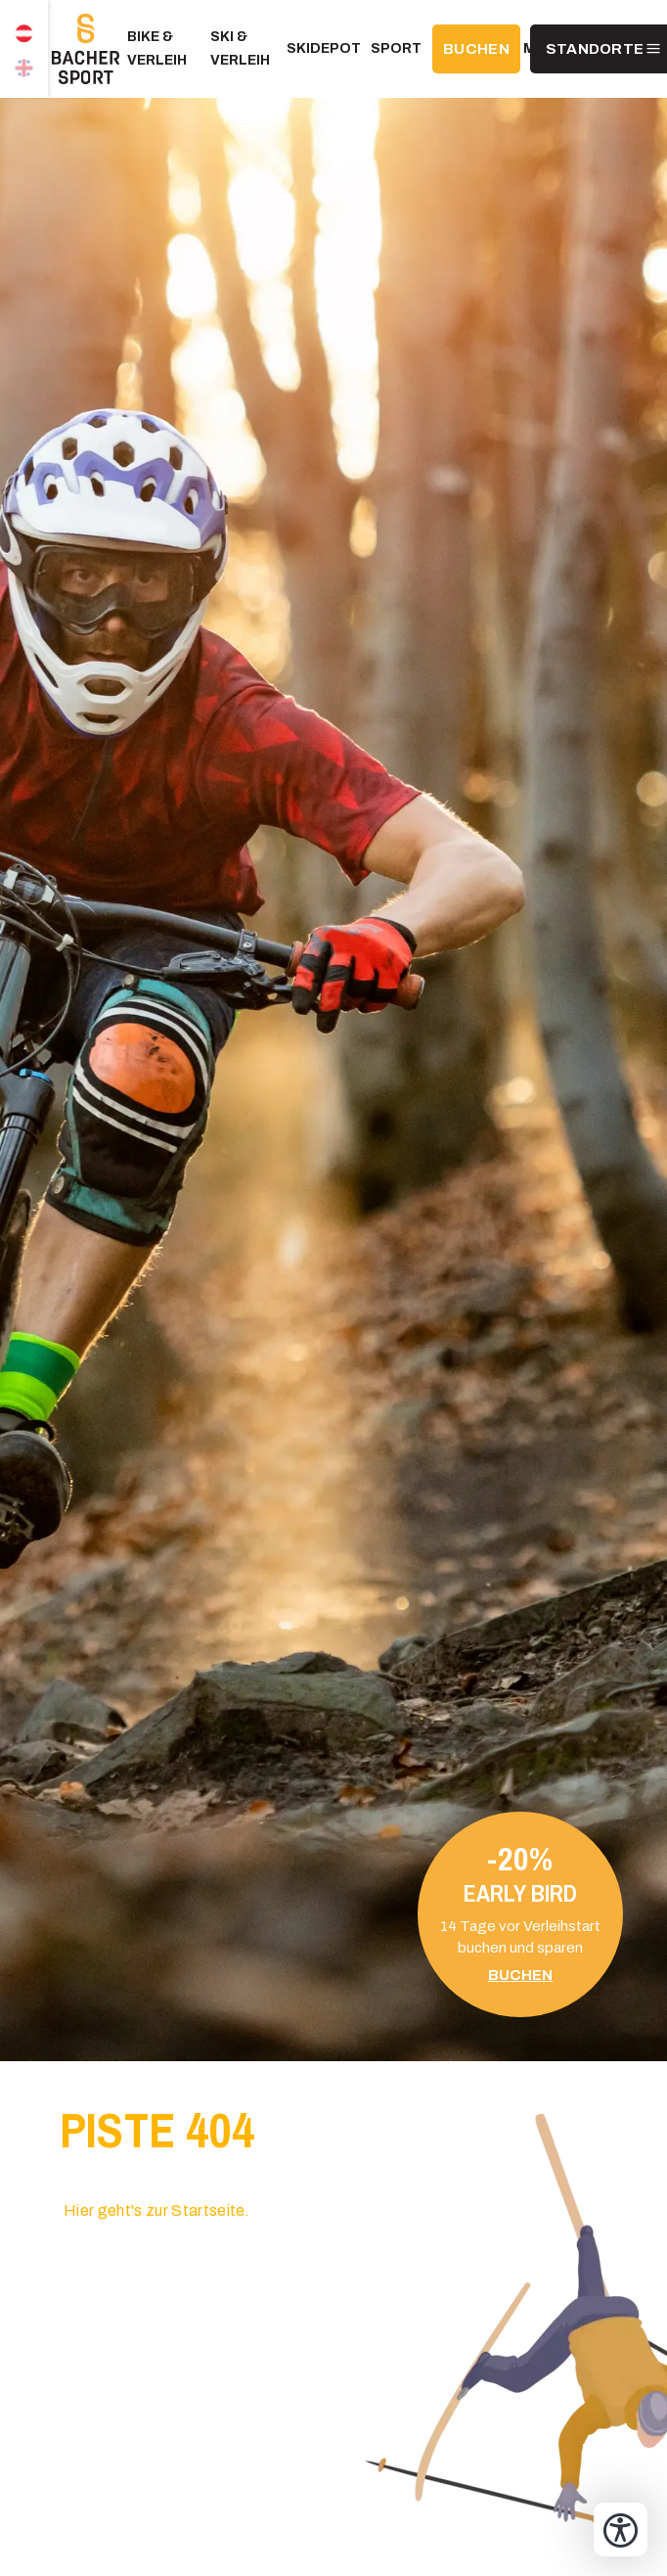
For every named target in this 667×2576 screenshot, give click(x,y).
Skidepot (324, 48)
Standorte (595, 49)
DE (24, 24)
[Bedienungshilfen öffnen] (620, 2529)
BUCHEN (476, 49)
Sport (396, 48)
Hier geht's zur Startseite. (157, 2210)
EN (24, 73)
